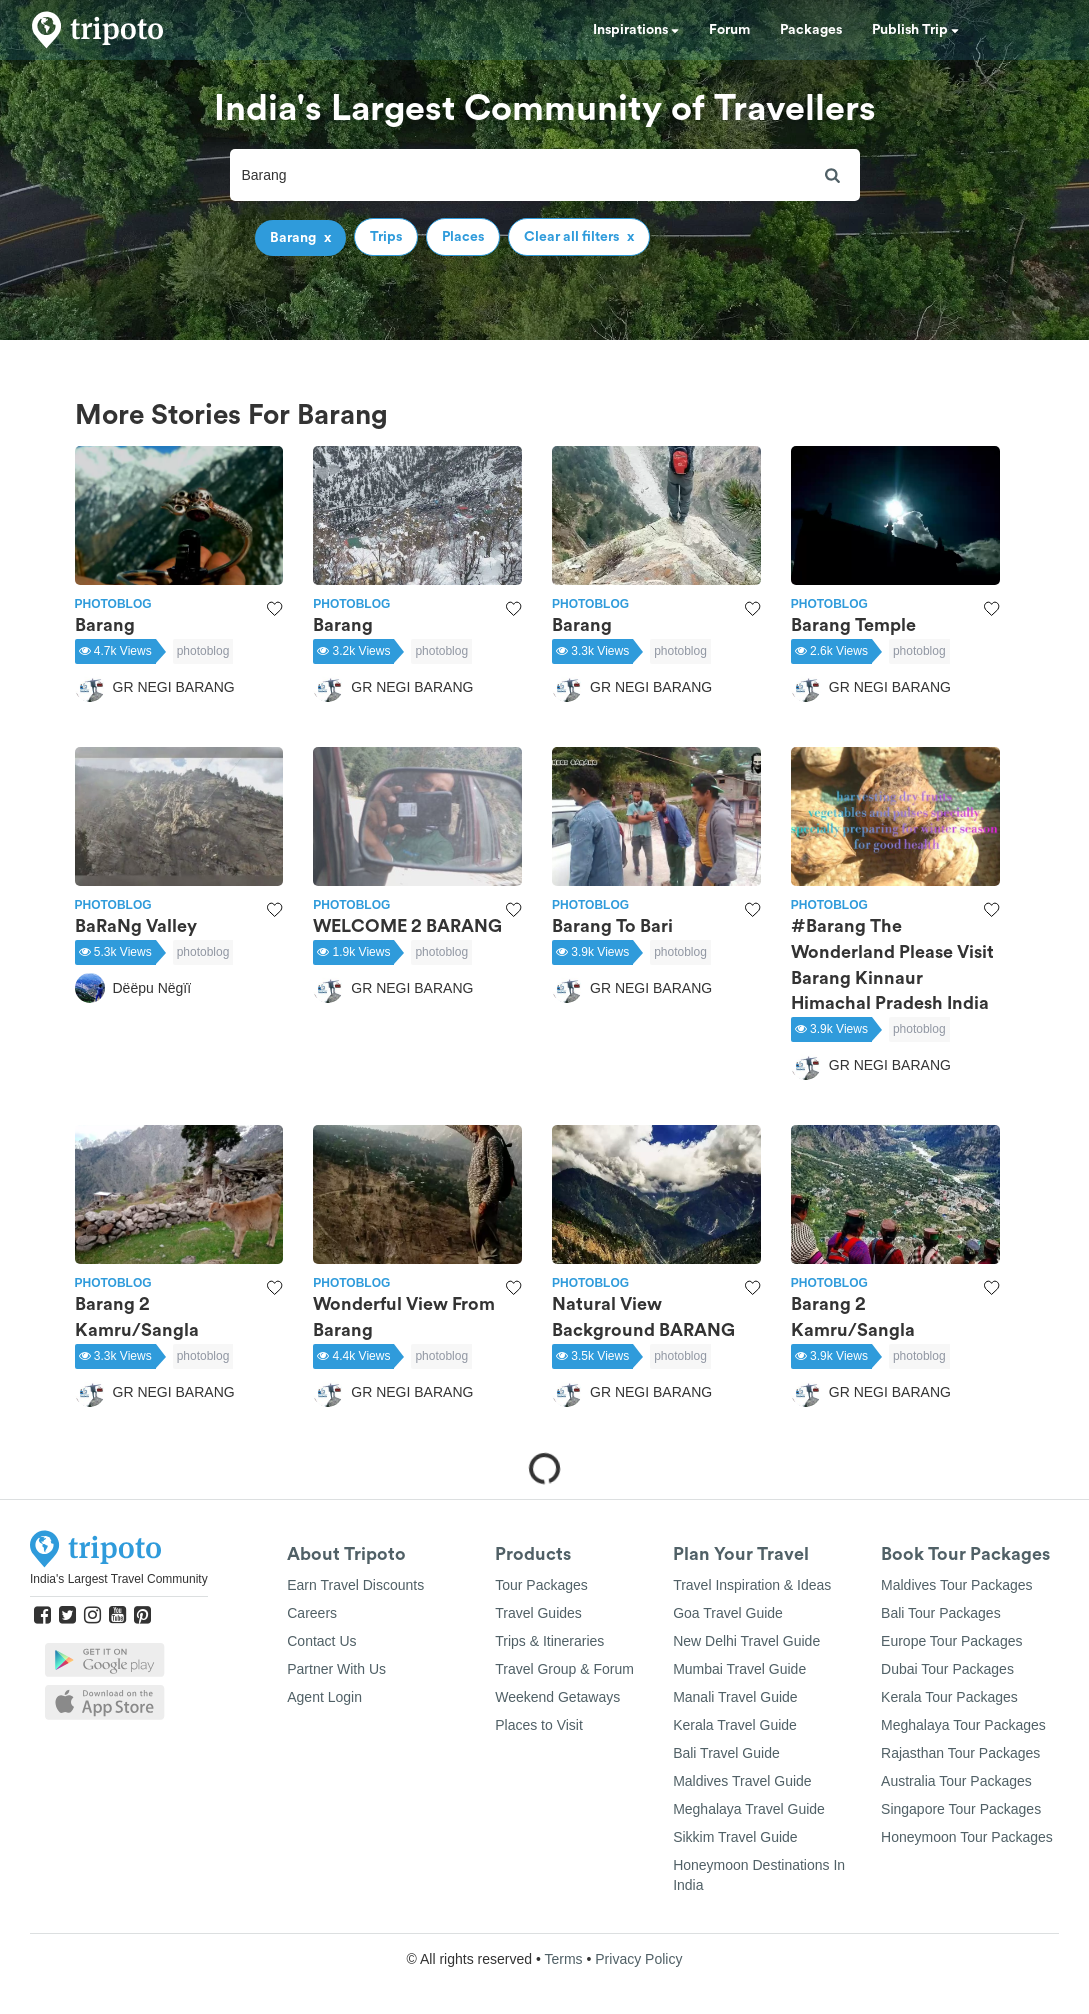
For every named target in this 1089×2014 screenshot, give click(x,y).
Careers (312, 1613)
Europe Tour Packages (951, 1641)
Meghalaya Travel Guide (749, 1809)
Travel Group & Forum (564, 1669)
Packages (811, 30)
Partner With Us (336, 1669)
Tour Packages (541, 1585)
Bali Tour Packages (941, 1613)
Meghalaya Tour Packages (963, 1725)
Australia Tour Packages (956, 1781)
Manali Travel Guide (735, 1697)
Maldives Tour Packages (956, 1585)
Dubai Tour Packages (947, 1669)
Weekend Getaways (557, 1697)
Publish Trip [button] (915, 30)
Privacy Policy (638, 1959)
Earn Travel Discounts (355, 1585)
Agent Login (324, 1697)
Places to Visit (539, 1725)
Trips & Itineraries (549, 1641)
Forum (729, 30)
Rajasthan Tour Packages (960, 1753)
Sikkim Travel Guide (735, 1837)
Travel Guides (538, 1613)
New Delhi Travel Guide (746, 1641)
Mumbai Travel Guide (739, 1669)
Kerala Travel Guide (735, 1725)
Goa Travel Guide (728, 1613)
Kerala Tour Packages (949, 1697)
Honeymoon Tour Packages (967, 1837)
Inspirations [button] (636, 30)
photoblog (203, 651)
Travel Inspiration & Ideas (752, 1585)
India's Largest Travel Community (119, 1579)
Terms (563, 1959)
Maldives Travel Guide (742, 1781)
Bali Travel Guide (726, 1753)
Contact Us (321, 1641)
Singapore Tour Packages (961, 1809)
